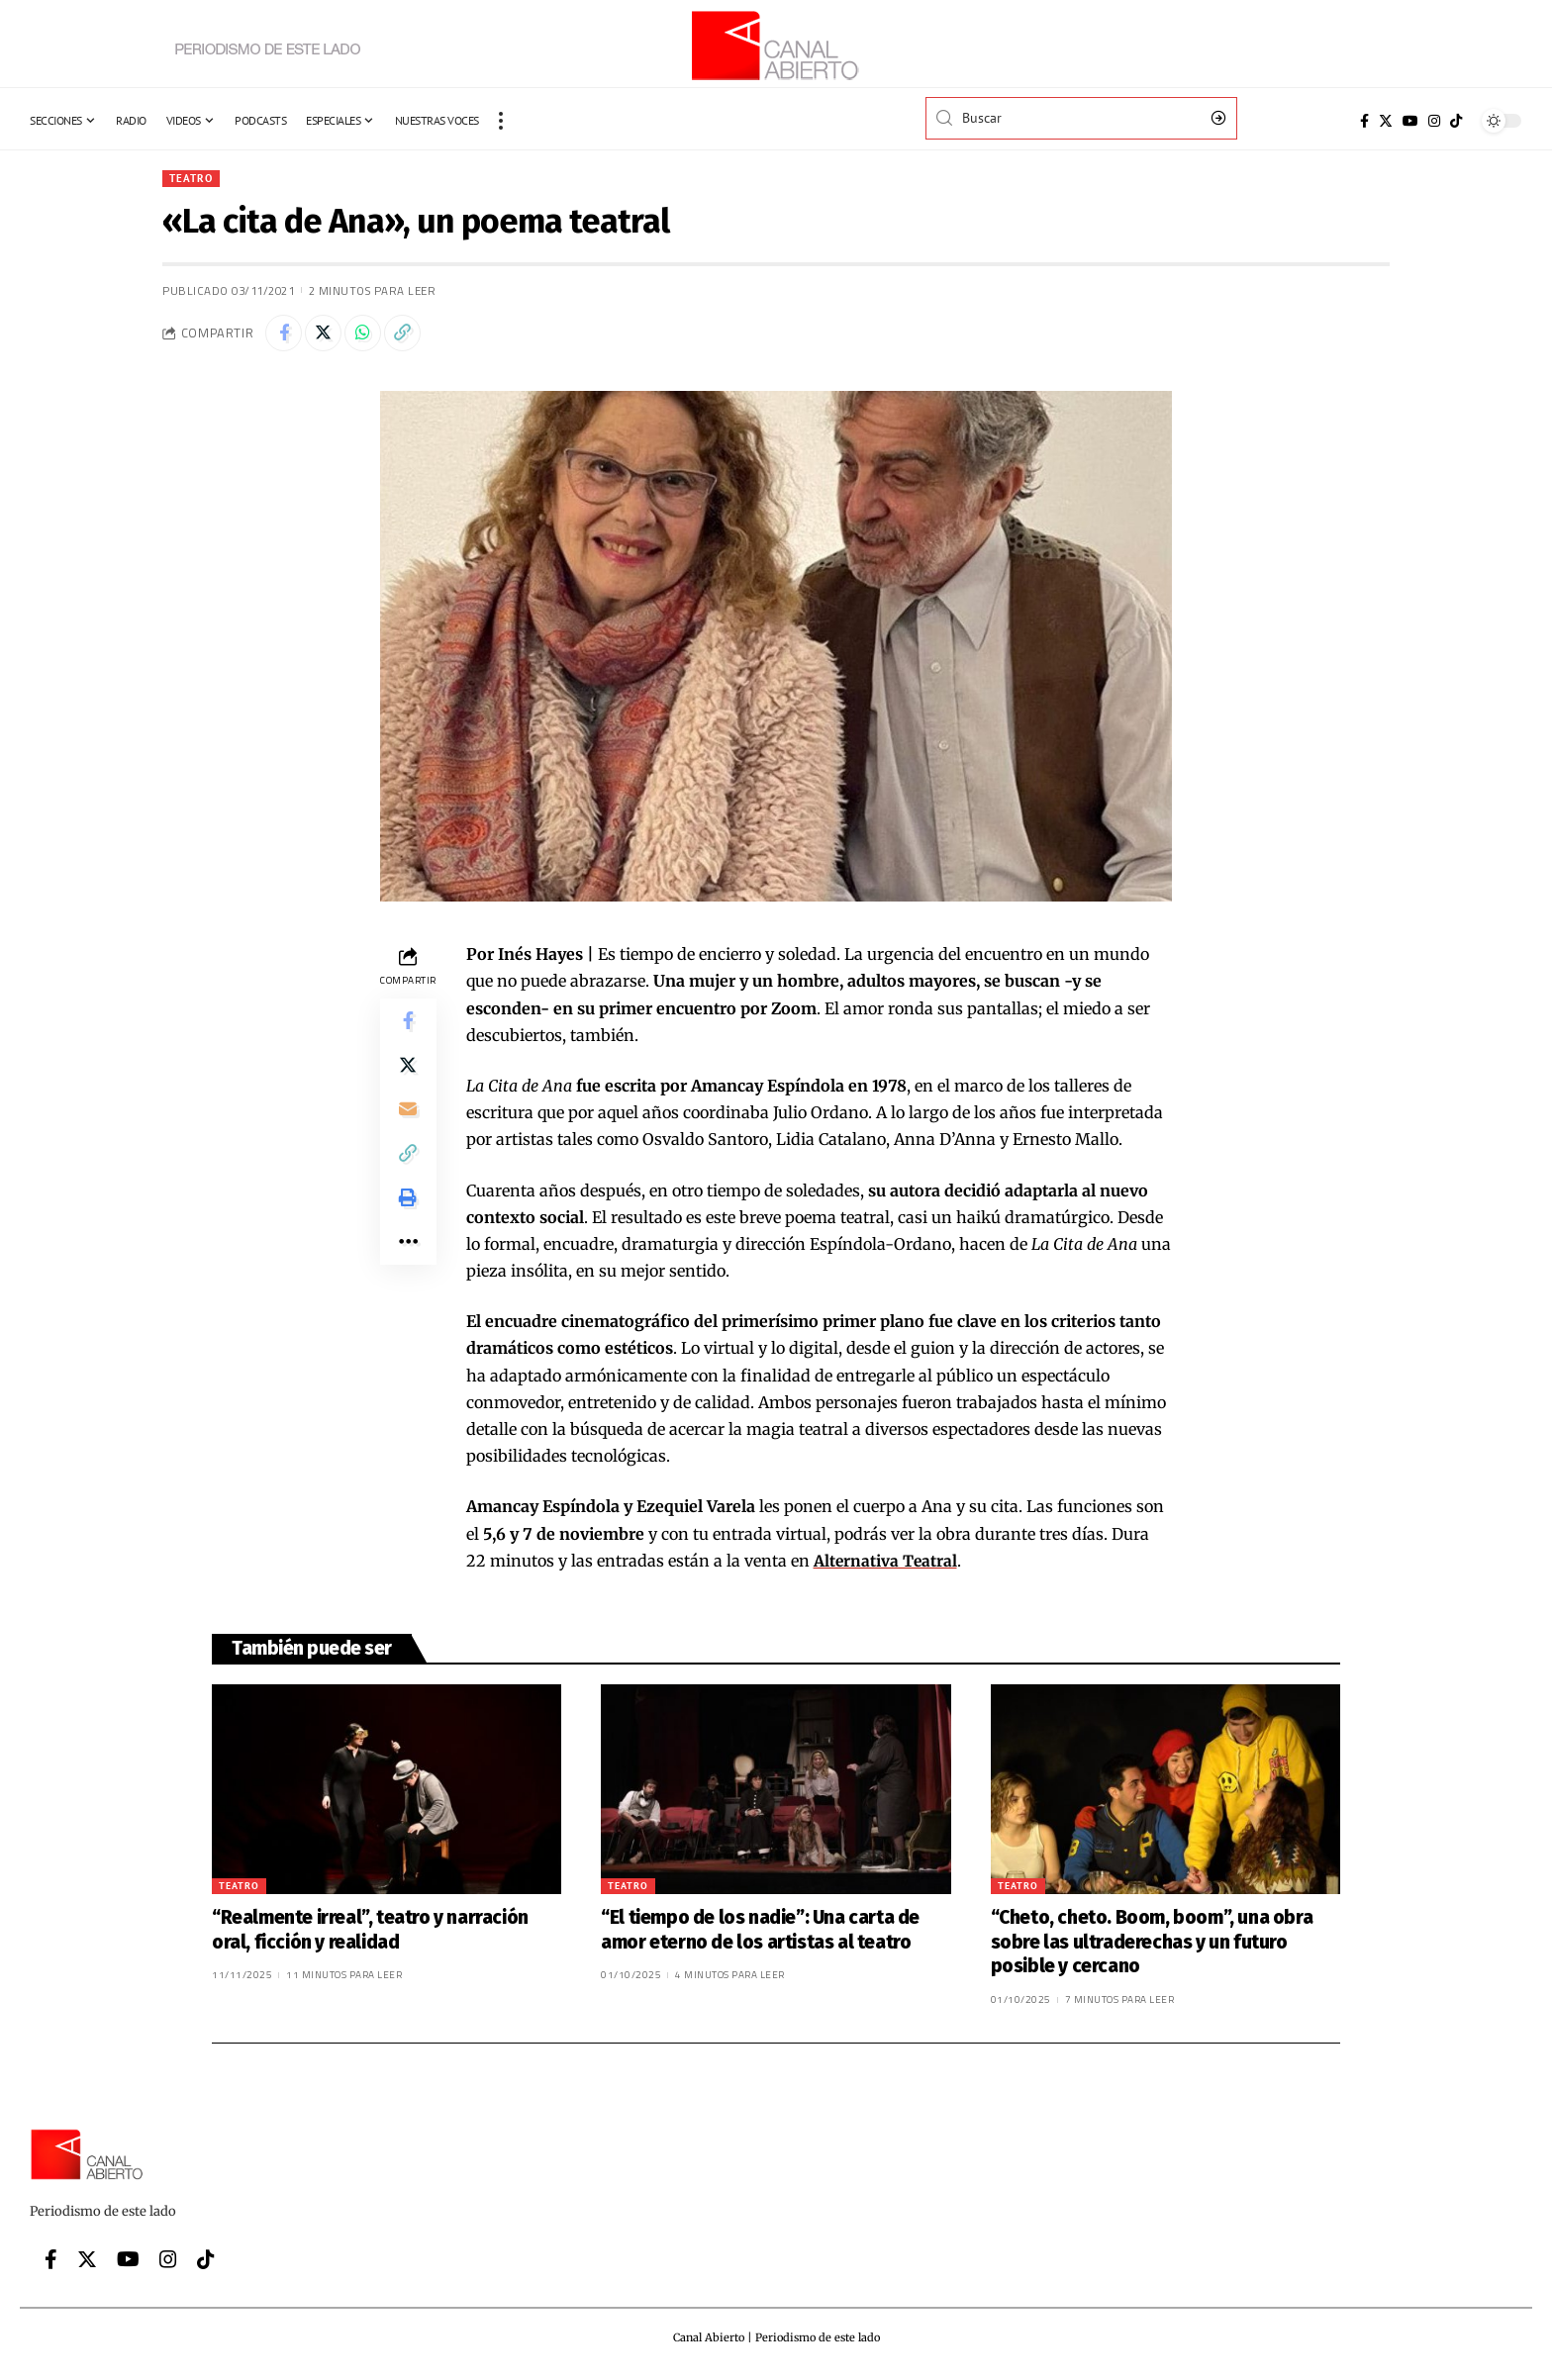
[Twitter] (1386, 120)
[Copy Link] (413, 335)
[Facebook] (1364, 120)
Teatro (192, 178)
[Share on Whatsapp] (370, 335)
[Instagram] (1434, 120)
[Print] (408, 1216)
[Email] (408, 1121)
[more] (501, 120)
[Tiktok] (1456, 120)
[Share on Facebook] (285, 335)
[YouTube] (1410, 120)
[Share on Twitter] (327, 335)
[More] (408, 1263)
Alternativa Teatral (886, 1564)
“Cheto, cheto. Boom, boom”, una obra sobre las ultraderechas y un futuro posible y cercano (1152, 1945)
